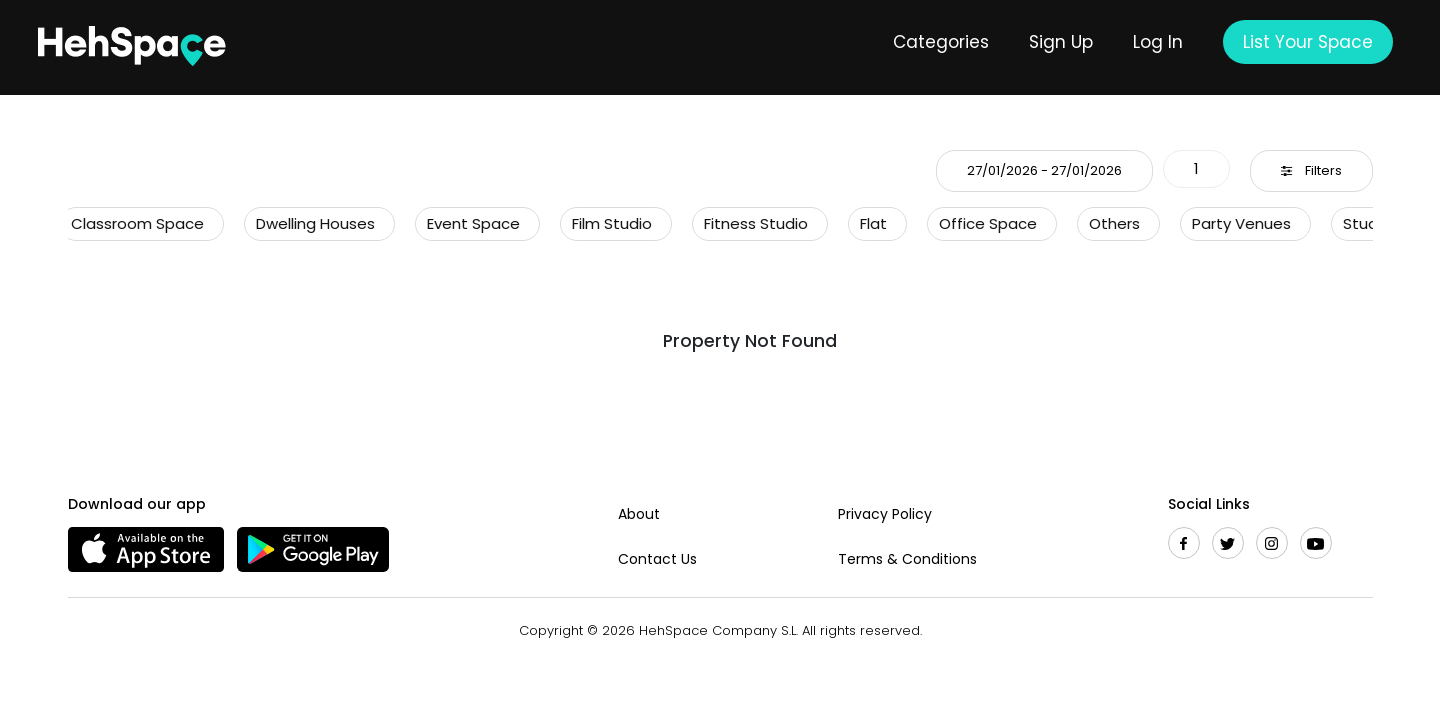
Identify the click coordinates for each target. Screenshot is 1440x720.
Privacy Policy (885, 514)
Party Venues (1235, 223)
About (639, 514)
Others (1108, 223)
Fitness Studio (750, 223)
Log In (1158, 42)
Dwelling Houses (309, 223)
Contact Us (657, 559)
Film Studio (606, 223)
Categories (941, 42)
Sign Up (1061, 42)
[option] (141, 224)
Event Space (467, 223)
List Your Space (1308, 42)
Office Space (982, 223)
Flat (867, 223)
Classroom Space (131, 223)
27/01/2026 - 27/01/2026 (1044, 170)
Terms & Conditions (907, 559)
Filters (1311, 170)
